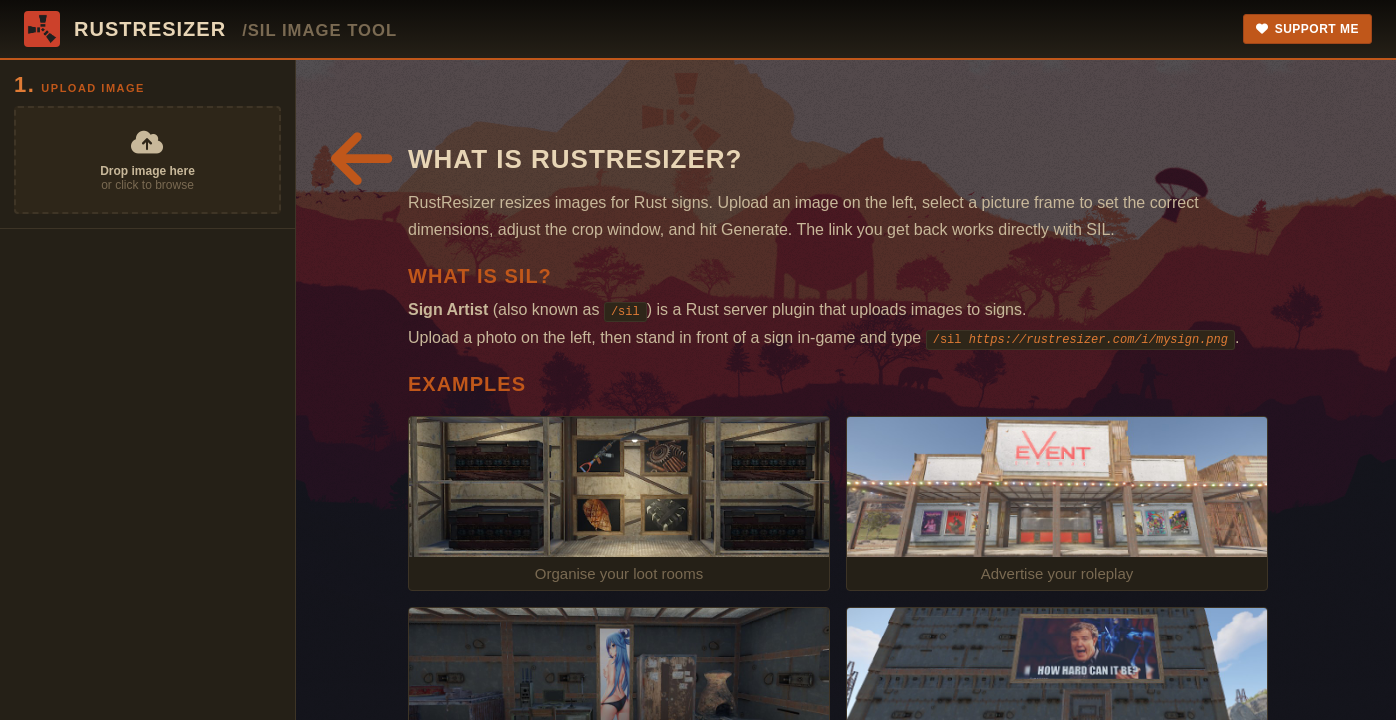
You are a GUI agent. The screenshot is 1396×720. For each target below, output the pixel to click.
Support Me (1307, 29)
